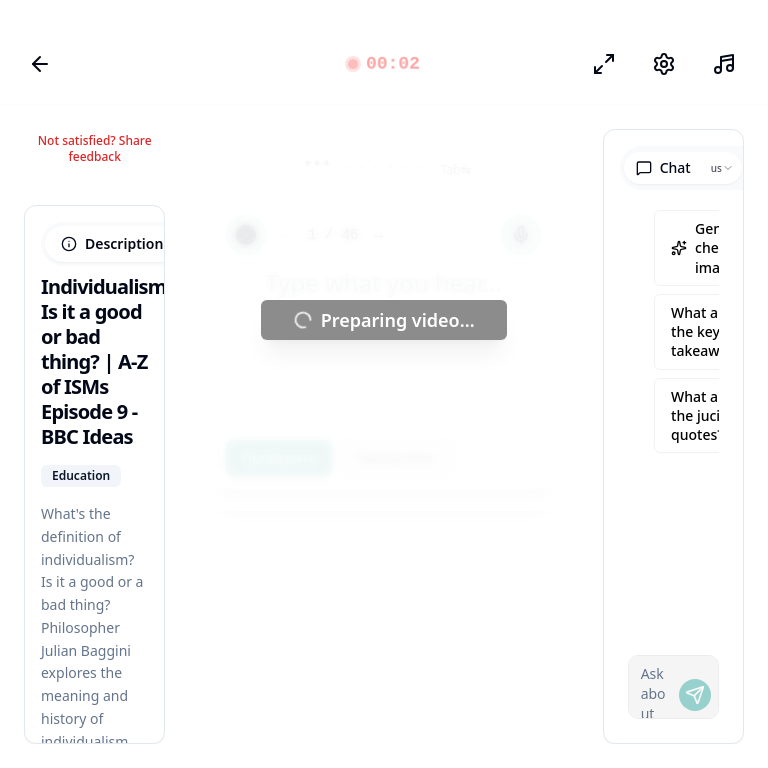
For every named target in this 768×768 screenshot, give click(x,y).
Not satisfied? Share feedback (95, 149)
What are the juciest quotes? (705, 416)
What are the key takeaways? (709, 332)
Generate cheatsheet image (715, 248)
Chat (663, 167)
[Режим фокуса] (604, 64)
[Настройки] (664, 64)
